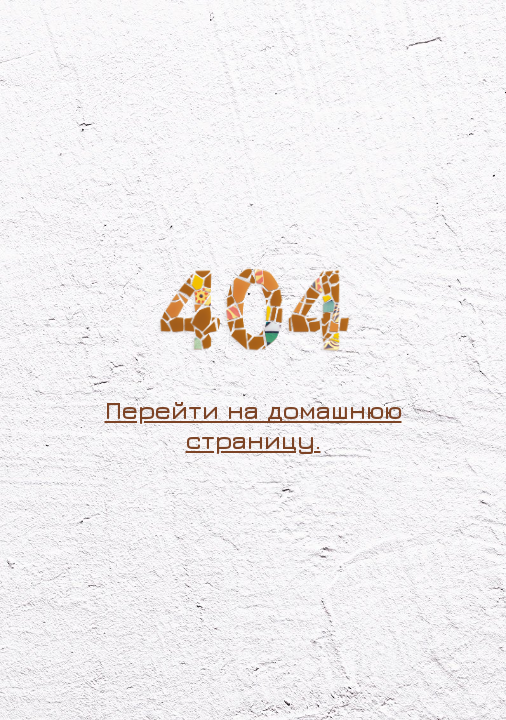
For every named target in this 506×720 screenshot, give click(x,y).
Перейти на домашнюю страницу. (253, 424)
